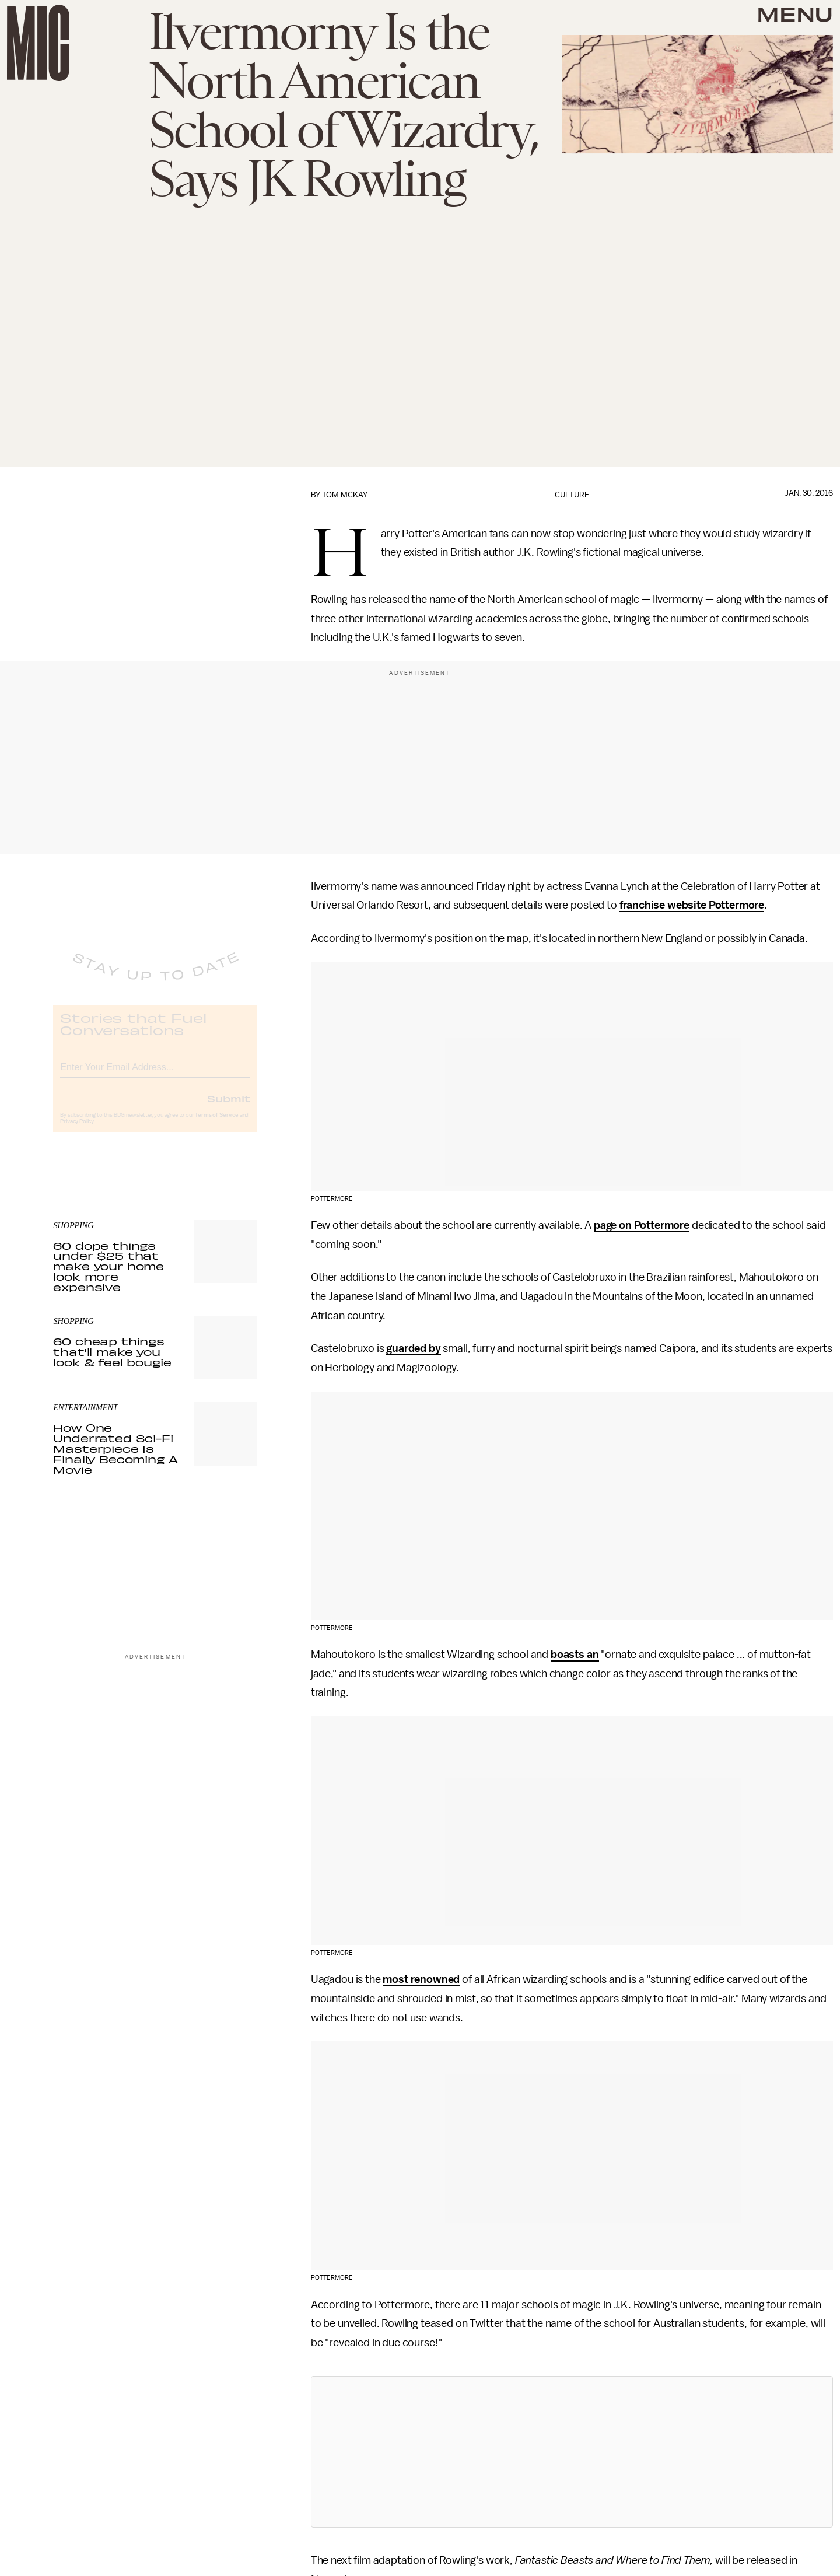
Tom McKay (345, 494)
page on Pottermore (642, 1225)
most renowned (421, 1979)
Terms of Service (216, 1125)
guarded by (413, 1348)
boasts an (575, 1654)
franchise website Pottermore (692, 905)
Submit (228, 1108)
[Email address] (155, 1075)
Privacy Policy (77, 1131)
